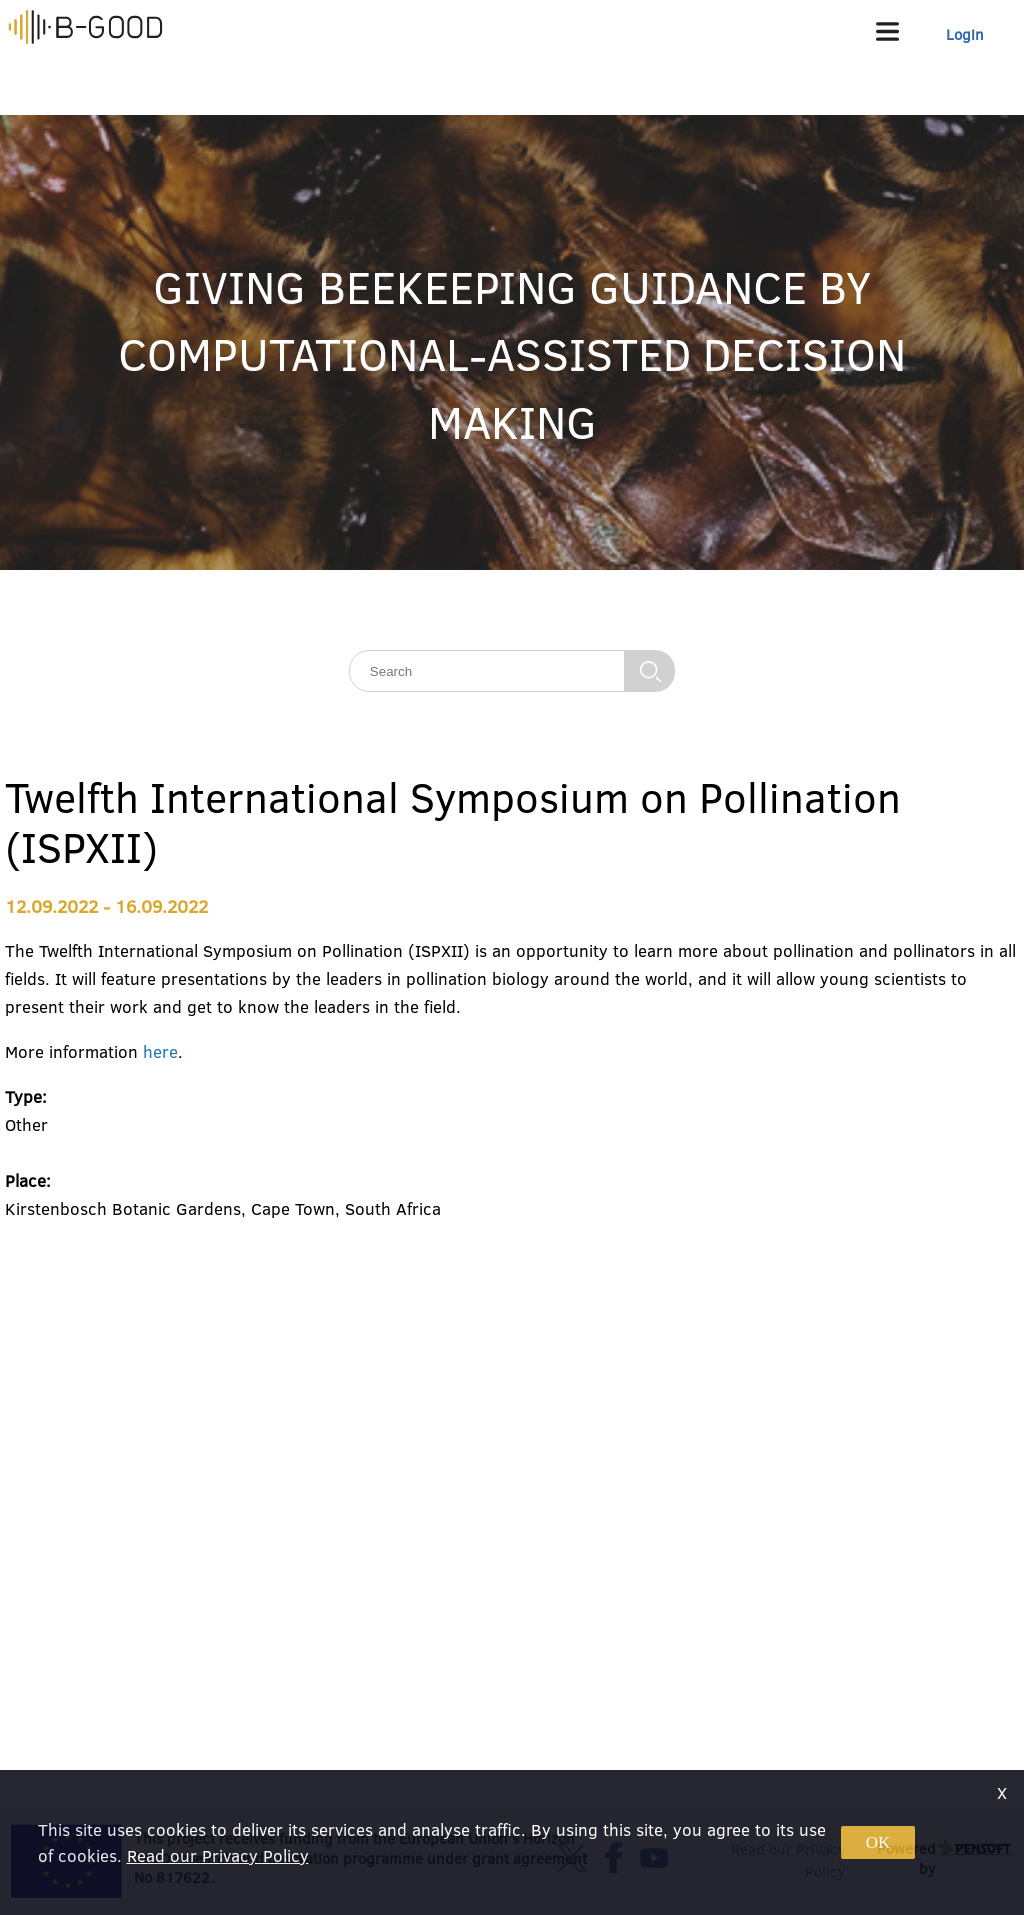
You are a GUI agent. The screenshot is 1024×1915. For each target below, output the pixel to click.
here (160, 1051)
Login (965, 34)
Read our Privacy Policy (218, 1855)
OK (878, 1842)
